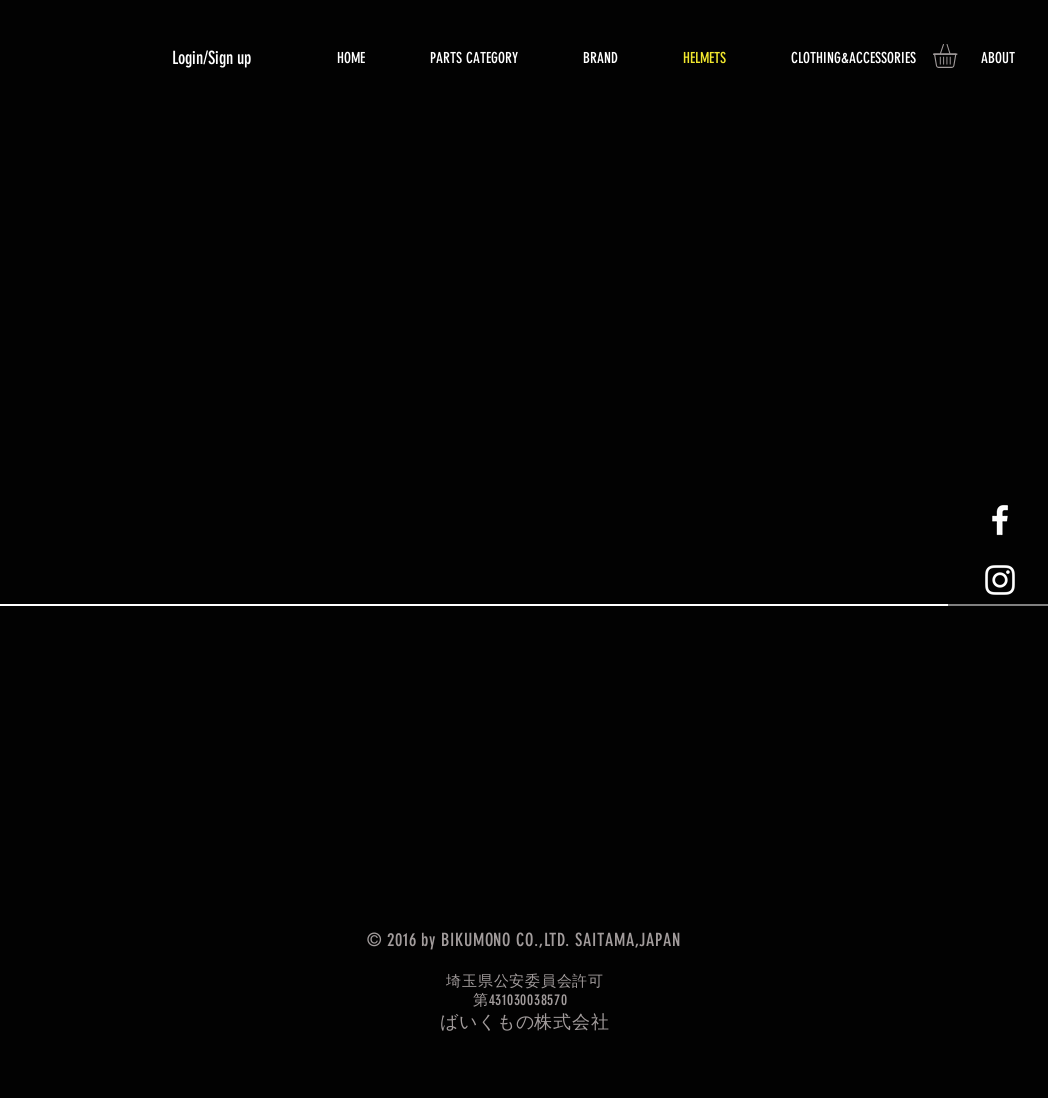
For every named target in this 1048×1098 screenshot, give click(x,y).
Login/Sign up (211, 58)
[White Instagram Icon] (1000, 580)
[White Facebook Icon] (1000, 520)
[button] (959, 56)
